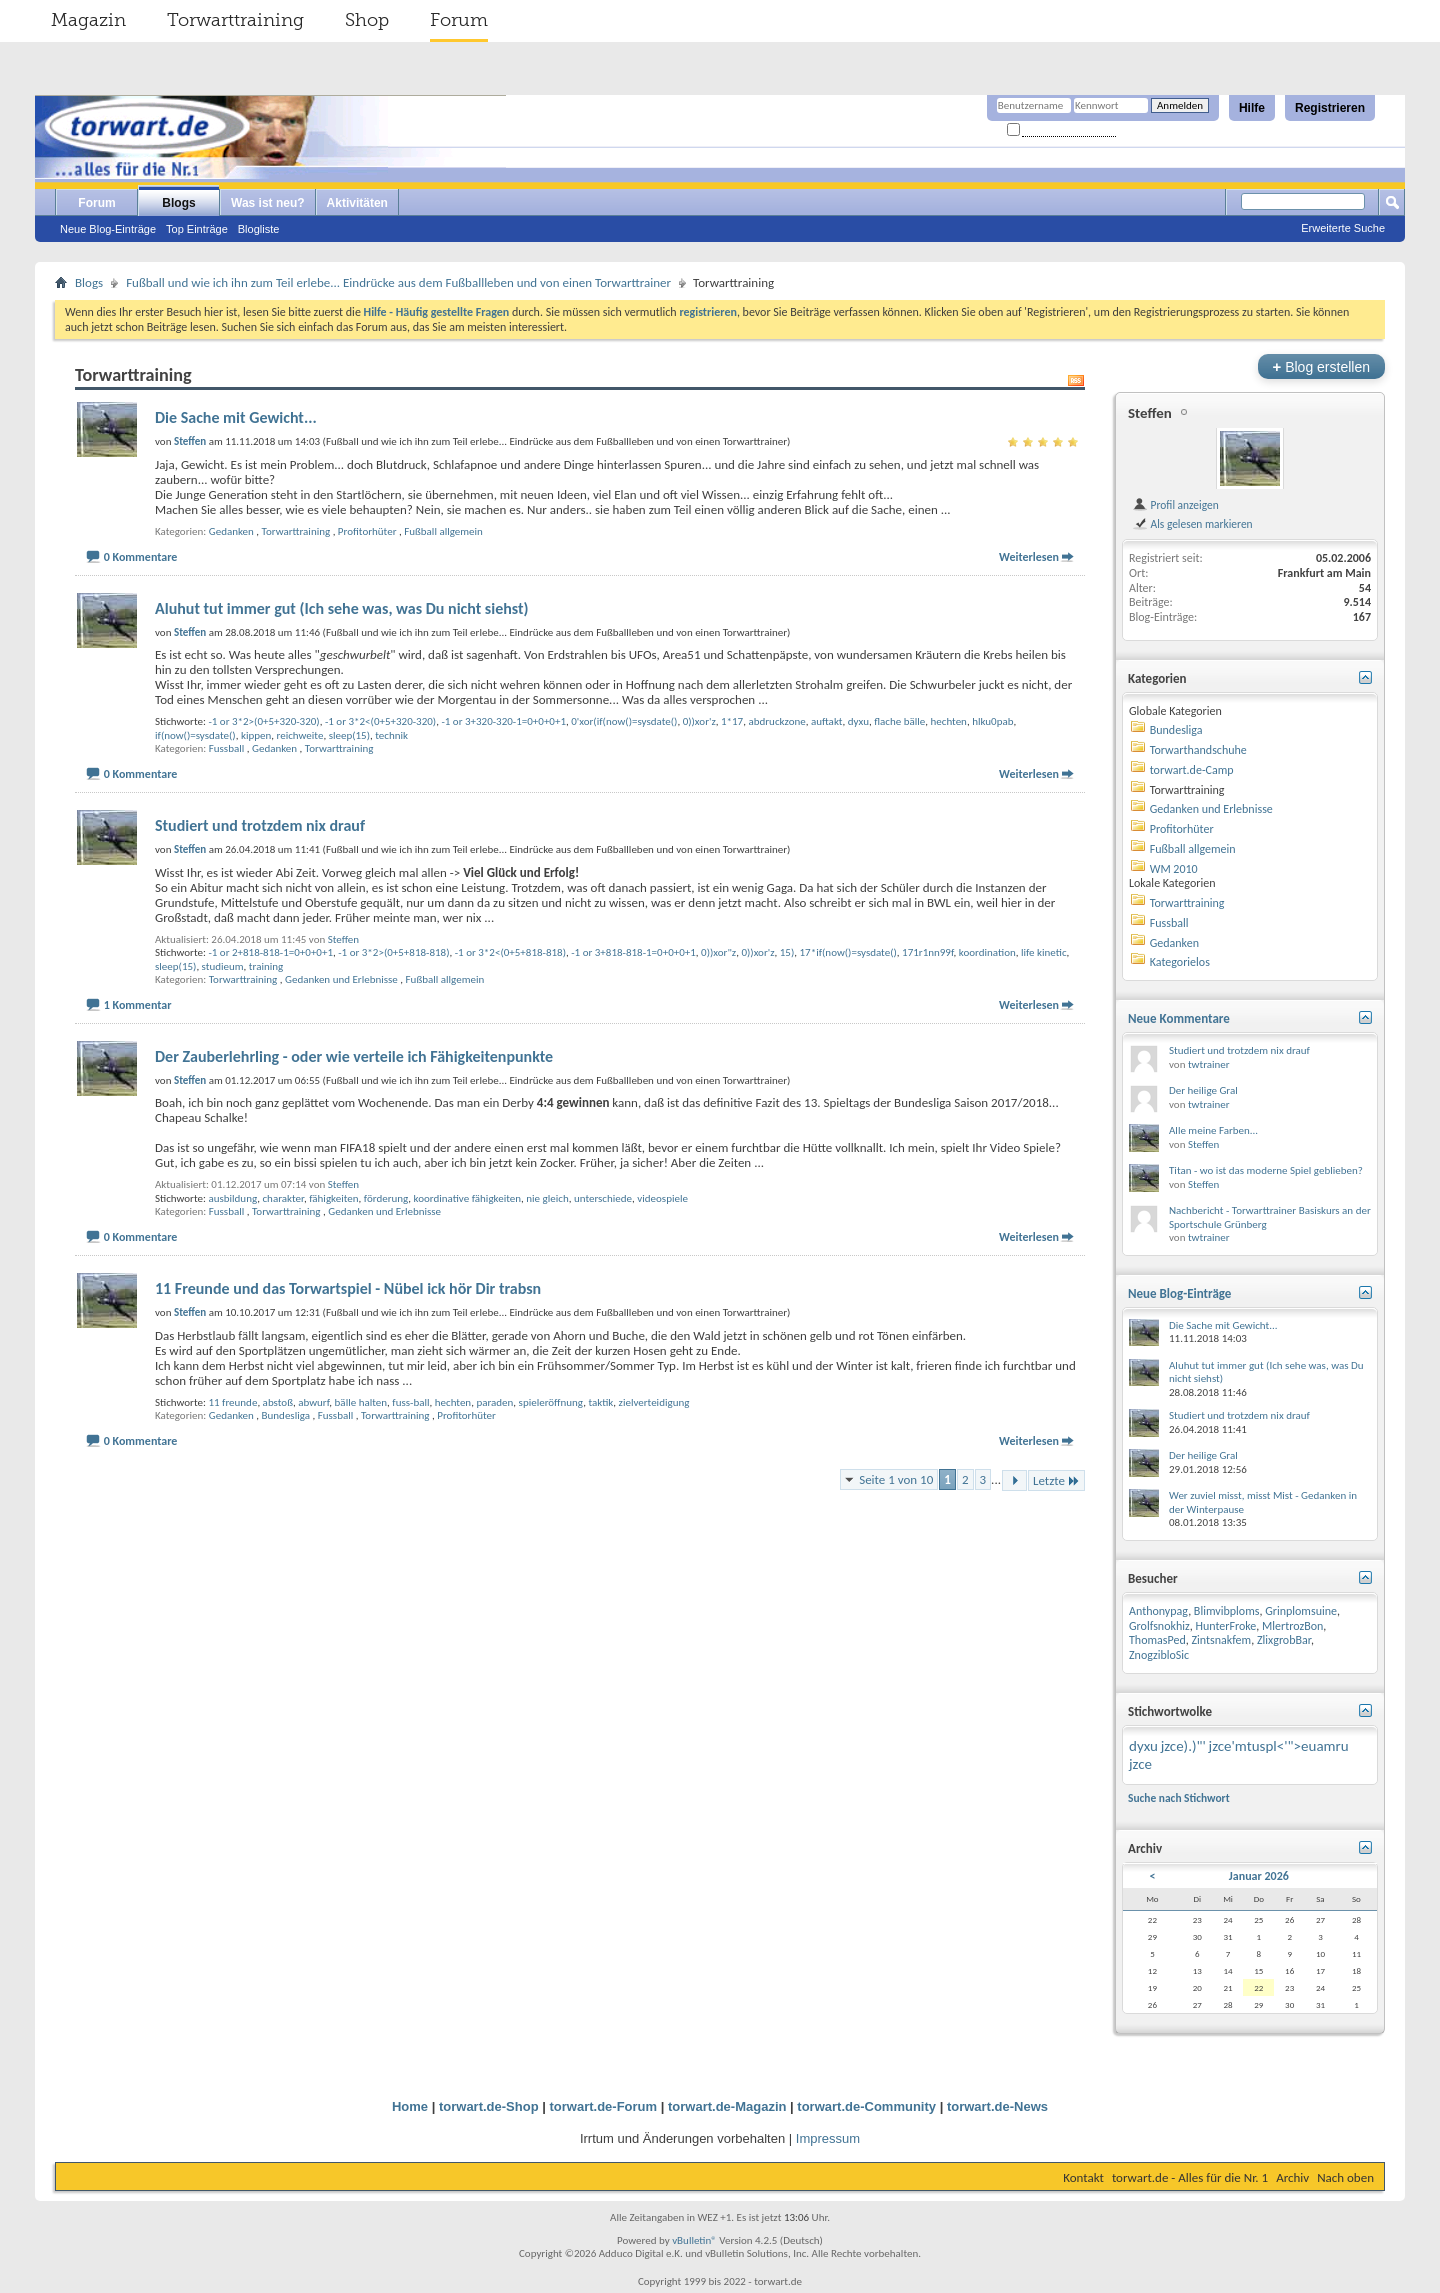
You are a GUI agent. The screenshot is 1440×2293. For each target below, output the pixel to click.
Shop (367, 20)
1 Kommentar (138, 1005)
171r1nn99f (928, 952)
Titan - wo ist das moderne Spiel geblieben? (1266, 1170)
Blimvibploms (1227, 1611)
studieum (223, 966)
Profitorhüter (367, 531)
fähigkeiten (333, 1198)
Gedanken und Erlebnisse (341, 979)
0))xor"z (718, 952)
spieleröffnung (551, 1402)
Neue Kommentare (1179, 1018)
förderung (386, 1198)
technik (391, 735)
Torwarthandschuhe (1198, 750)
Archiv (1292, 2177)
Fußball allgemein (443, 531)
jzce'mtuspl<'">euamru (1279, 1746)
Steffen (343, 939)
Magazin (88, 20)
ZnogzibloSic (1159, 1655)
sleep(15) (349, 735)
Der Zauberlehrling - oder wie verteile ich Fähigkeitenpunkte (354, 1056)
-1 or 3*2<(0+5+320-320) (380, 721)
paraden (494, 1402)
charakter (282, 1198)
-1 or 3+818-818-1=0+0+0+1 (633, 952)
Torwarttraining (235, 20)
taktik (600, 1402)
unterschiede (603, 1198)
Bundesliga (286, 1415)
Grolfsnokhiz (1159, 1626)
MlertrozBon (1292, 1626)
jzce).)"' (1183, 1746)
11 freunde (232, 1402)
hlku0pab (992, 721)
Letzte (1056, 1480)
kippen (256, 735)
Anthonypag (1158, 1611)
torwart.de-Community (866, 2106)
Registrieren (1330, 108)
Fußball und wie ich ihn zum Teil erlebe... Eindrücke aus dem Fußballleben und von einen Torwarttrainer (398, 282)
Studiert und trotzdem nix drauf (260, 825)
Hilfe (1252, 108)
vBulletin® (694, 2240)
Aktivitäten (357, 203)
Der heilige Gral (1203, 1090)
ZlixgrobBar (1284, 1640)
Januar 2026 (1259, 1876)
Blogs (178, 203)
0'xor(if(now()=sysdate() (624, 721)
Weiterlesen (1029, 557)
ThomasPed (1157, 1640)
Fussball (227, 748)
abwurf (313, 1402)
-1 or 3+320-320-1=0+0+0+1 (503, 721)
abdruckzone (776, 721)
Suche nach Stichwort (1179, 1798)
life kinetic (1044, 952)
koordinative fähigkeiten (467, 1198)
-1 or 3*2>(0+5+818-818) (393, 952)
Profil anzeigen (1175, 505)
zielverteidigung (654, 1402)
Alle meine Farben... (1213, 1130)
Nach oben (1345, 2177)
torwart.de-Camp (1192, 770)
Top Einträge (197, 229)
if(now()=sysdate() (195, 735)
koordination (987, 952)
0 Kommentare (141, 557)
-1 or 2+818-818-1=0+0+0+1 (270, 952)
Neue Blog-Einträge (108, 229)
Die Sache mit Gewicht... (236, 417)
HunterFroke (1225, 1626)
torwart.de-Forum (604, 2106)
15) (787, 952)
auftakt (827, 721)
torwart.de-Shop (489, 2106)
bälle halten (361, 1402)
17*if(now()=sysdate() (848, 952)
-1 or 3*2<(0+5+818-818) (510, 952)
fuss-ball (410, 1402)
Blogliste (259, 229)
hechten (949, 721)
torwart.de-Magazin (727, 2106)
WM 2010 (1174, 869)
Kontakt (1083, 2177)
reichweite (300, 735)
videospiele (662, 1198)
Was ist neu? (268, 203)
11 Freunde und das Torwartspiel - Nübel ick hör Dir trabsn (348, 1288)
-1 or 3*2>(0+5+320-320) (263, 721)
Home (410, 2106)
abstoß (278, 1402)
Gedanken (231, 531)
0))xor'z (699, 721)
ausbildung (232, 1198)
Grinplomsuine (1301, 1611)
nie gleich (547, 1198)
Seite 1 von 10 (896, 1479)
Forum (459, 20)
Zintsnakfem (1221, 1640)
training (266, 966)
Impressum (828, 2138)
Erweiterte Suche (1343, 228)
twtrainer (1209, 1064)
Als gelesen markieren (1192, 524)
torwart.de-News (997, 2106)
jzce (1140, 1764)
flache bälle (899, 721)
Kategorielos (1180, 962)
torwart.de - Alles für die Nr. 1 (1190, 2177)
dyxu (858, 721)
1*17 (732, 721)
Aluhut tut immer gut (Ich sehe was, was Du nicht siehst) (342, 608)
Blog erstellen (1321, 366)
